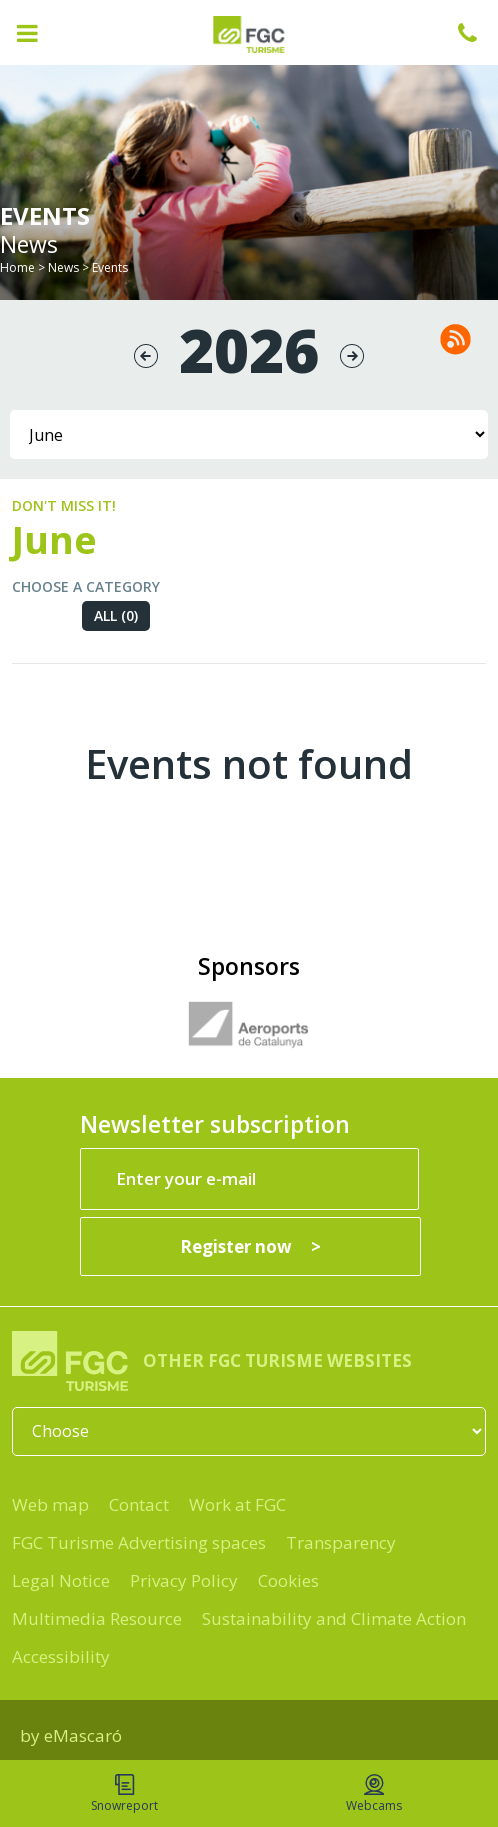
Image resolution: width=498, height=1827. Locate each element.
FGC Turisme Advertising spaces (139, 1542)
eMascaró (83, 1735)
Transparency (341, 1542)
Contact (139, 1504)
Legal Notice (61, 1580)
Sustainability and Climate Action (334, 1618)
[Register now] (250, 1246)
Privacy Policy (184, 1580)
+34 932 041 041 (478, 33)
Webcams (374, 1794)
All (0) (116, 615)
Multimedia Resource (97, 1618)
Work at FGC (237, 1504)
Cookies (288, 1580)
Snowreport (124, 1794)
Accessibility (61, 1656)
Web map (50, 1504)
